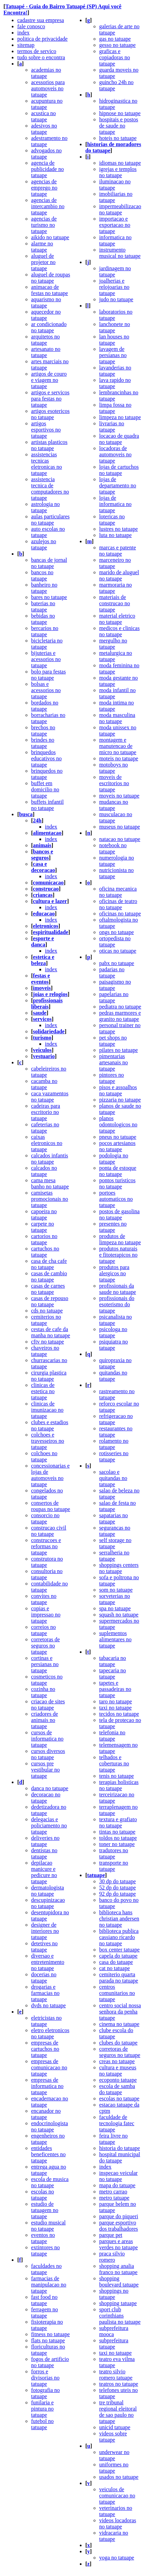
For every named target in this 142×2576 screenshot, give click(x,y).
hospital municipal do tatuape (119, 2157)
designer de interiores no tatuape (45, 1931)
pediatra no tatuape (120, 1007)
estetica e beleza (42, 960)
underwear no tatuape (114, 2455)
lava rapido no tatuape (115, 383)
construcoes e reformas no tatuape (46, 1546)
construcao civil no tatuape (48, 1531)
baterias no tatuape (43, 606)
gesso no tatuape (117, 45)
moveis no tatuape (119, 796)
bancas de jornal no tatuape (49, 563)
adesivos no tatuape (44, 129)
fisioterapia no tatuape (47, 2325)
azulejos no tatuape (43, 544)
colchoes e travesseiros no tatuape (47, 1441)
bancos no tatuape (42, 575)
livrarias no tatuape (111, 426)
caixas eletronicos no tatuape (46, 1143)
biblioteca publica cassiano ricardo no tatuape (119, 1937)
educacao (44, 913)
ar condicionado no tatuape (49, 327)
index (23, 33)
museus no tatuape (119, 827)
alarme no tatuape (42, 247)
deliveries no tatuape (45, 1841)
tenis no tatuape (116, 1776)
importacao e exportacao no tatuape (114, 225)
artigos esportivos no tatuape (46, 429)
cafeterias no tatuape (45, 1128)
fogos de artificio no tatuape (50, 2362)
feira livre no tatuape (113, 2139)
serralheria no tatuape (114, 1556)
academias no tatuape (46, 73)
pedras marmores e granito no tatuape (120, 1016)
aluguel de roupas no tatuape (50, 278)
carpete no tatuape (42, 1227)
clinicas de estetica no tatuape (43, 1391)
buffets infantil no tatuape (47, 805)
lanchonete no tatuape (114, 327)
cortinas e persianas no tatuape (45, 1664)
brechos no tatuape (43, 730)
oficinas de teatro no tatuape (118, 904)
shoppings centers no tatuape (119, 1568)
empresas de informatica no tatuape (47, 2086)
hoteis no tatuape (117, 138)
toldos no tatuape (118, 1838)
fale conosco (31, 26)
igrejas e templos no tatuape (117, 172)
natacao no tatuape (119, 839)
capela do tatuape (118, 1956)
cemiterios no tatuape (46, 1320)
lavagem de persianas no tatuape (113, 355)
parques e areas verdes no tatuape (118, 2244)
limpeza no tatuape (120, 417)
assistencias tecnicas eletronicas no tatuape (46, 464)
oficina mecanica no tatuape (118, 892)
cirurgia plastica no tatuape (48, 1376)
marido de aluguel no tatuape (119, 575)
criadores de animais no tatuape (44, 1720)
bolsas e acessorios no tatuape (46, 690)
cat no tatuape (114, 1968)
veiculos (42, 1050)
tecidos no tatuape (119, 1714)
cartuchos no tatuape (45, 1252)
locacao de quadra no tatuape (119, 439)
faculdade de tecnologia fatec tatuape (116, 2123)
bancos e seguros (42, 855)
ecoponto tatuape (118, 2080)
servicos (42, 1019)
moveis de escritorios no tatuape (114, 783)
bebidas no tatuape (43, 619)
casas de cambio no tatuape (49, 1276)
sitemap (26, 45)
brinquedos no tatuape (47, 774)
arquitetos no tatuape (45, 340)
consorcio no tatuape (45, 1518)
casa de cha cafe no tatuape (49, 1264)
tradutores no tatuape (113, 1853)
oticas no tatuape (117, 951)
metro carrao (113, 2191)
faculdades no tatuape (46, 2269)
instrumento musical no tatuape (120, 253)
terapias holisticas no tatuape (119, 1785)
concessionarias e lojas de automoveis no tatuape (50, 1475)
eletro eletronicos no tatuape (50, 2033)
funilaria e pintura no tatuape (42, 2409)
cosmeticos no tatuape (47, 1680)
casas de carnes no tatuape (48, 1289)
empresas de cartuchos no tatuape (45, 2049)
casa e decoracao (43, 867)
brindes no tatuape (42, 743)
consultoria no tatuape (47, 1574)
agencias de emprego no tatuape (44, 188)
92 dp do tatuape (117, 1894)
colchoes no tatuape (44, 1456)
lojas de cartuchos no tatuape (119, 470)
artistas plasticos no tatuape (49, 445)
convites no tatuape (43, 1599)
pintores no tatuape (111, 1078)
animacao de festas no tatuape (49, 290)
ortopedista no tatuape (115, 941)
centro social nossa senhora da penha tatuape (120, 2011)
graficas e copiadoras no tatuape (114, 57)
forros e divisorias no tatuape (45, 2378)
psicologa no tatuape (113, 1332)
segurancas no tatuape (114, 1531)
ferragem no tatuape (44, 2312)
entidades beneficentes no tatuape (48, 2154)
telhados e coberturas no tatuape (114, 1763)
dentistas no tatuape (44, 1853)
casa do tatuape (116, 1962)
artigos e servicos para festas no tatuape (50, 398)
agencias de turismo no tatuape (44, 225)
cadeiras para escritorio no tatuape (45, 1112)
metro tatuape (114, 2198)
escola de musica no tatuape (49, 2182)
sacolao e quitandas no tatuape (113, 1478)
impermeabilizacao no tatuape (120, 209)
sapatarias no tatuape (113, 1518)
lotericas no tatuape (112, 520)
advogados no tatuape (46, 154)
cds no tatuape (47, 1311)
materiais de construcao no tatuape (114, 603)
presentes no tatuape (113, 1227)
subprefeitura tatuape (113, 2343)
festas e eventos (40, 979)
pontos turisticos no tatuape (117, 1183)
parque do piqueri (118, 2216)
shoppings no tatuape (114, 2294)
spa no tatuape (115, 1608)
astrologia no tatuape (45, 507)
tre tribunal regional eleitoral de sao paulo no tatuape (118, 2412)
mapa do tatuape (117, 2185)
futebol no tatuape (42, 2424)
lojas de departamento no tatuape (117, 485)
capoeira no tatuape (44, 1214)
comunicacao (48, 882)
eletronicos (45, 926)
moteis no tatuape (118, 758)
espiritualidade (50, 932)
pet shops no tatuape (113, 1041)
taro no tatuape (115, 1701)
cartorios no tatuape (44, 1239)
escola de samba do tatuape (117, 2089)
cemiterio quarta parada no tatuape (118, 1977)
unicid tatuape (114, 2427)
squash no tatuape (119, 1614)
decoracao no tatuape (45, 1798)
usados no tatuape (119, 2477)
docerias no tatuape (43, 1977)
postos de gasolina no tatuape (119, 1214)
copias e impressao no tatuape (45, 1614)
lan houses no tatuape (114, 340)
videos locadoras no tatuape (117, 2523)
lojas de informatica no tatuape (115, 504)
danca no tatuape (49, 1788)
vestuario (44, 1056)
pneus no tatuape (117, 1137)
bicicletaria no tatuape (47, 644)
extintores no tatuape (45, 2250)
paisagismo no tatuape (115, 985)
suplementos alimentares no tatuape (115, 1639)
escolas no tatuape (42, 2195)
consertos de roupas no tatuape (50, 1506)
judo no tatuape (116, 299)
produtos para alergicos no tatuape (114, 1273)
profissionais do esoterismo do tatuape (116, 1304)
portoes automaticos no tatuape (116, 1199)
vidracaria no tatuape (113, 2536)
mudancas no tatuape (113, 805)
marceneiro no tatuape (115, 563)
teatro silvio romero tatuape (115, 2375)
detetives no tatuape (44, 1946)
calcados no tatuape (44, 1171)
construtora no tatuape (47, 1562)
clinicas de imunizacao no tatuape (47, 1410)
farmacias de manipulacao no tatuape (48, 2284)
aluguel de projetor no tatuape (43, 262)
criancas (43, 895)
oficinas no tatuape (120, 913)
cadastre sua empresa (40, 20)
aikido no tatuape (50, 237)
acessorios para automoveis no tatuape (48, 88)
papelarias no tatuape (114, 997)
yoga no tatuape (116, 2557)
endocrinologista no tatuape (49, 2126)
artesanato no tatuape (45, 352)
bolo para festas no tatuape (48, 675)
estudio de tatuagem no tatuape (44, 2210)
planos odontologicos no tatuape (118, 1124)
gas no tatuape (115, 39)
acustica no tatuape (43, 116)
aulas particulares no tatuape (50, 520)
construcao (46, 889)
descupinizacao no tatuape (48, 1903)
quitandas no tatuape (113, 1376)
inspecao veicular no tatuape (118, 2176)
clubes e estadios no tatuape (49, 1425)
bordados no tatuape (44, 706)
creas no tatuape (117, 2061)
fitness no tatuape (50, 2334)
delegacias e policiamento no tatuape (49, 1825)
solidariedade (49, 1031)
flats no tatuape (48, 2340)
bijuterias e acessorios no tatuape (46, 659)
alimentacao (47, 833)
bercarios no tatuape (44, 631)
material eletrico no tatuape (117, 619)
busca (25, 814)
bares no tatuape (49, 597)
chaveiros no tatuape (45, 1351)
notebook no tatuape (113, 848)
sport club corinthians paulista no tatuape (120, 2315)
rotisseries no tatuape (114, 1456)
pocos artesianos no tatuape (117, 1146)
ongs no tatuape (116, 932)
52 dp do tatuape (117, 1887)
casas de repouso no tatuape (49, 1301)
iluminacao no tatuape (115, 185)
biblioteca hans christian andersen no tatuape (119, 1918)
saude (39, 1013)
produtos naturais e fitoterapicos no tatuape (118, 1255)
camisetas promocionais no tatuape (49, 1199)
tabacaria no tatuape (112, 1661)
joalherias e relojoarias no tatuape (114, 287)
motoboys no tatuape (113, 768)
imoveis (42, 988)
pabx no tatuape (116, 963)
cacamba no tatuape (44, 1084)
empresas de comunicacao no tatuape (49, 2067)
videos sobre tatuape (113, 2437)
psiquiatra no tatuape (113, 1345)
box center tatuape (119, 1950)
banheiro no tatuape (44, 588)
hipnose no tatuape (120, 113)
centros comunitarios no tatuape (117, 1993)
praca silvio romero (112, 2257)
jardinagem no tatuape (115, 271)
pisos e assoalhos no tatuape (118, 1090)
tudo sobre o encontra (41, 57)
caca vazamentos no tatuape (49, 1097)
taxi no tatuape (115, 1708)
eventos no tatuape (43, 2238)
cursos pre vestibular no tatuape (45, 1770)
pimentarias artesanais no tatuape (113, 1062)
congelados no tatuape (47, 1494)
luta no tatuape (115, 535)
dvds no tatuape (48, 2005)
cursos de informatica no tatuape (47, 1739)
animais (42, 845)
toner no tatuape (117, 1844)
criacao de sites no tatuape (48, 1704)
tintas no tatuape (117, 1832)
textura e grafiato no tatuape (118, 1822)
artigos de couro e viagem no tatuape (49, 380)
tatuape (96, 1875)
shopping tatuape (118, 2303)
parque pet (110, 2235)
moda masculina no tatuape (117, 718)
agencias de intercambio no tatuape (47, 206)
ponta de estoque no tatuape (117, 1171)
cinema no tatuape (119, 2024)
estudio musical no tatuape (48, 2226)
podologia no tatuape (113, 1159)
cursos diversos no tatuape (48, 1754)
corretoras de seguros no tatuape (45, 1645)
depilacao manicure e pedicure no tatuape (44, 1872)
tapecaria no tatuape (112, 1673)
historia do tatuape (119, 2148)
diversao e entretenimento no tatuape (47, 1962)
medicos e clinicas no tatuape (119, 631)
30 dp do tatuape (117, 1881)
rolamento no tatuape (114, 1444)
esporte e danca (42, 941)
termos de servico (36, 51)
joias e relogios (50, 994)
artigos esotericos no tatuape (50, 414)
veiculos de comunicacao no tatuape (117, 2495)
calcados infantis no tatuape (49, 1159)
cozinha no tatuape (43, 1692)
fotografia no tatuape (45, 2393)
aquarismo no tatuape (46, 302)
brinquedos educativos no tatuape (46, 758)
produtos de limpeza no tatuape (120, 1239)
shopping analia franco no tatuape (118, 2269)
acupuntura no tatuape (47, 104)
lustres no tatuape (118, 529)
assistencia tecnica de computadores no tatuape (50, 488)
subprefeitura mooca (113, 2331)
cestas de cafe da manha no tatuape (50, 1332)
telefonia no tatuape (112, 1736)
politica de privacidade (42, 39)
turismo (42, 1038)
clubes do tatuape (118, 2043)
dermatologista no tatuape (47, 1891)
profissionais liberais (47, 1003)
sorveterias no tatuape (114, 1599)
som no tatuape (116, 1590)
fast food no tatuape (44, 2300)
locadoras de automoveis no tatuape (115, 454)
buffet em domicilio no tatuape (45, 789)
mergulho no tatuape (113, 644)
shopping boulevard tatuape (119, 2281)
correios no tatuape (43, 1630)
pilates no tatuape (118, 1050)
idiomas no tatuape (120, 163)
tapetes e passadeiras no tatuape (115, 1689)
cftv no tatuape (47, 1342)
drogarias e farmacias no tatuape (45, 1993)
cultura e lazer (50, 901)
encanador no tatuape (46, 2114)
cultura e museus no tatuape (117, 2071)
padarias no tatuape (111, 972)
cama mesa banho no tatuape (50, 1183)
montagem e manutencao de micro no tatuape (117, 746)
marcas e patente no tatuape (117, 551)
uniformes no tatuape (114, 2468)
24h (37, 820)
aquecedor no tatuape (46, 315)
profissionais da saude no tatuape (117, 1289)
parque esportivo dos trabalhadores (118, 2226)
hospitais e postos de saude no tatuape (118, 125)
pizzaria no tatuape (120, 1100)
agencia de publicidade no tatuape (47, 169)
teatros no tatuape (118, 2384)
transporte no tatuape (113, 1866)
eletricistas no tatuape (46, 2021)
